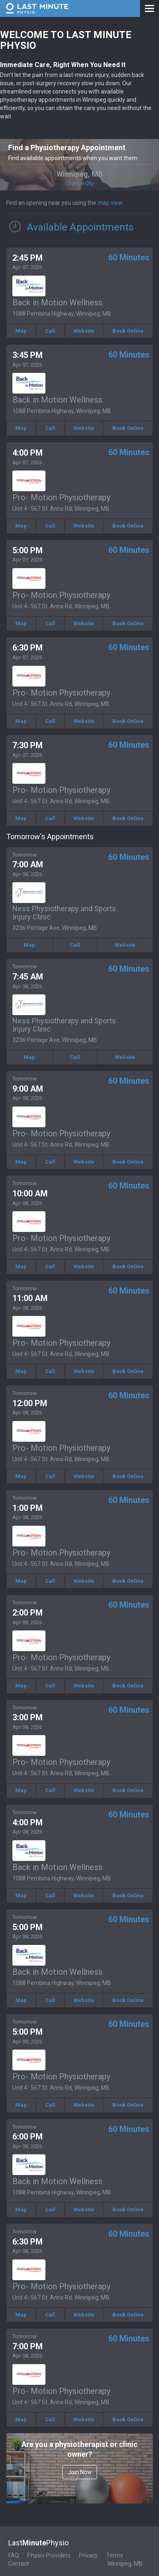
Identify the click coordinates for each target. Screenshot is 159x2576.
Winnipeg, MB (124, 2563)
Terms (114, 2555)
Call (50, 331)
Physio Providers (49, 2555)
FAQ (13, 2555)
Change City (80, 183)
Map (21, 331)
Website (84, 331)
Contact (18, 2563)
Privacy (88, 2555)
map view (109, 202)
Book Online (128, 331)
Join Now (80, 2472)
